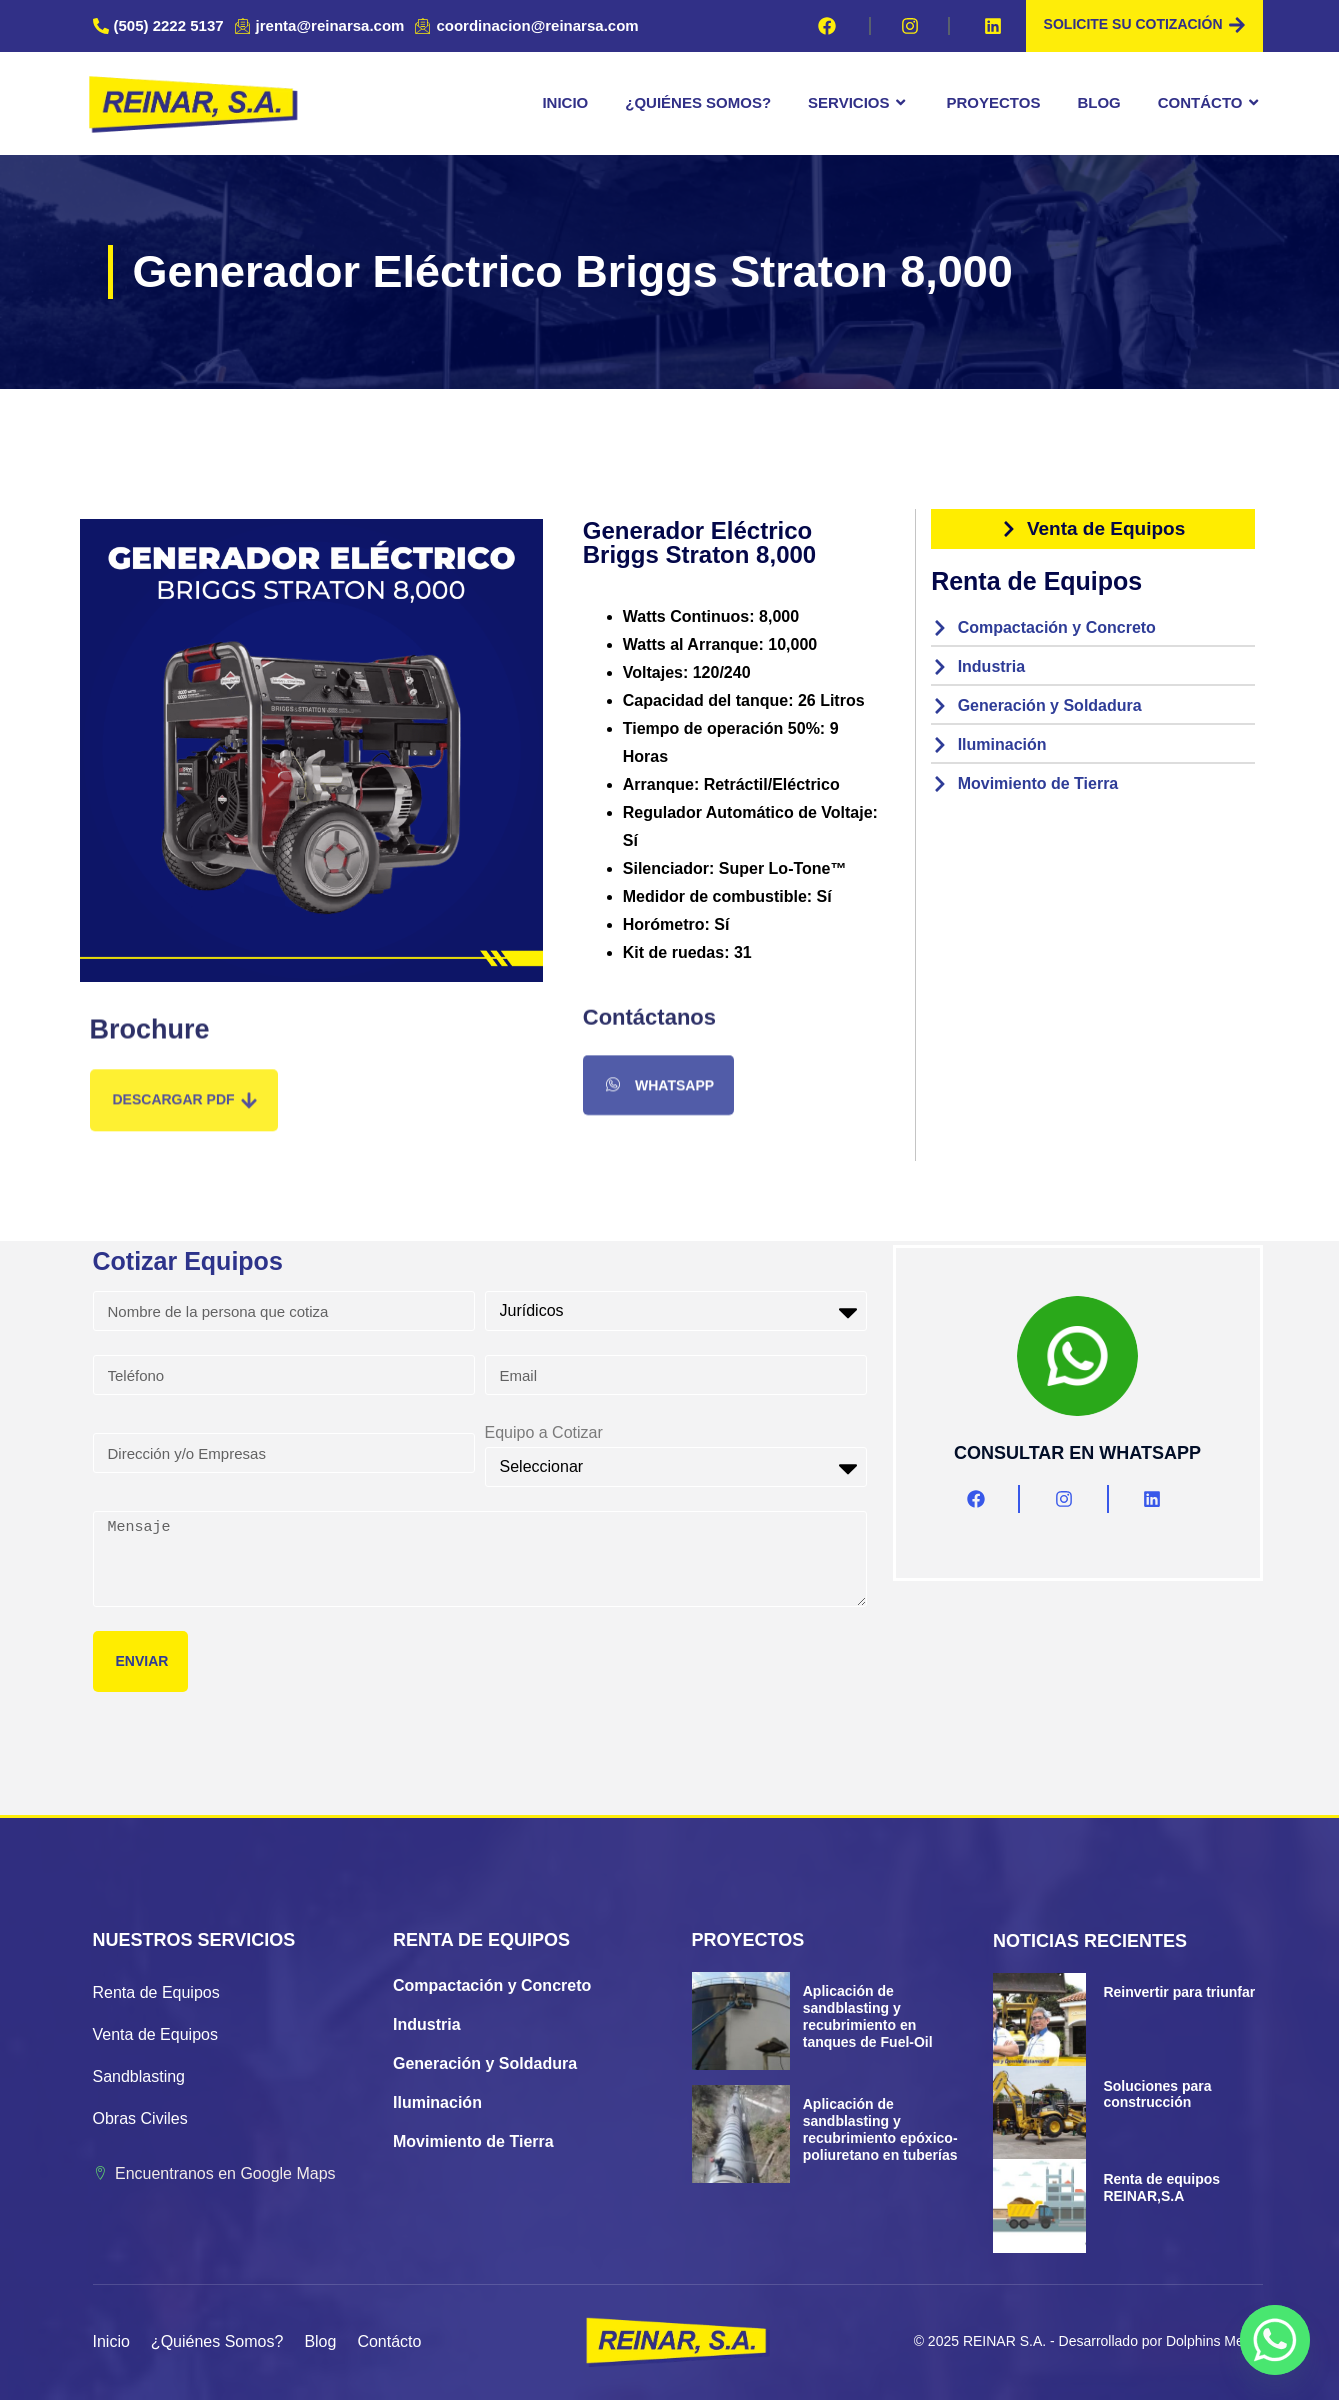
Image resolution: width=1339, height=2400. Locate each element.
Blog (1098, 102)
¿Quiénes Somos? (698, 102)
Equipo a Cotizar (544, 1432)
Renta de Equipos (156, 1992)
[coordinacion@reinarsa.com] (529, 26)
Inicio (565, 102)
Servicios (858, 103)
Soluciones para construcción (1157, 2094)
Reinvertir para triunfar (1179, 1992)
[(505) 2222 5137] (161, 26)
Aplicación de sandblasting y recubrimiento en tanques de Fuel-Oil (868, 2016)
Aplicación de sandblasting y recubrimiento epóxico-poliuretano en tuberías (880, 2129)
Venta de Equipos (155, 2034)
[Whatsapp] (1275, 2340)
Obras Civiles (140, 2118)
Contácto (1210, 103)
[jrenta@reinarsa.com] (322, 26)
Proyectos (994, 102)
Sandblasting (139, 2076)
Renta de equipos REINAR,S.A (1161, 2187)
